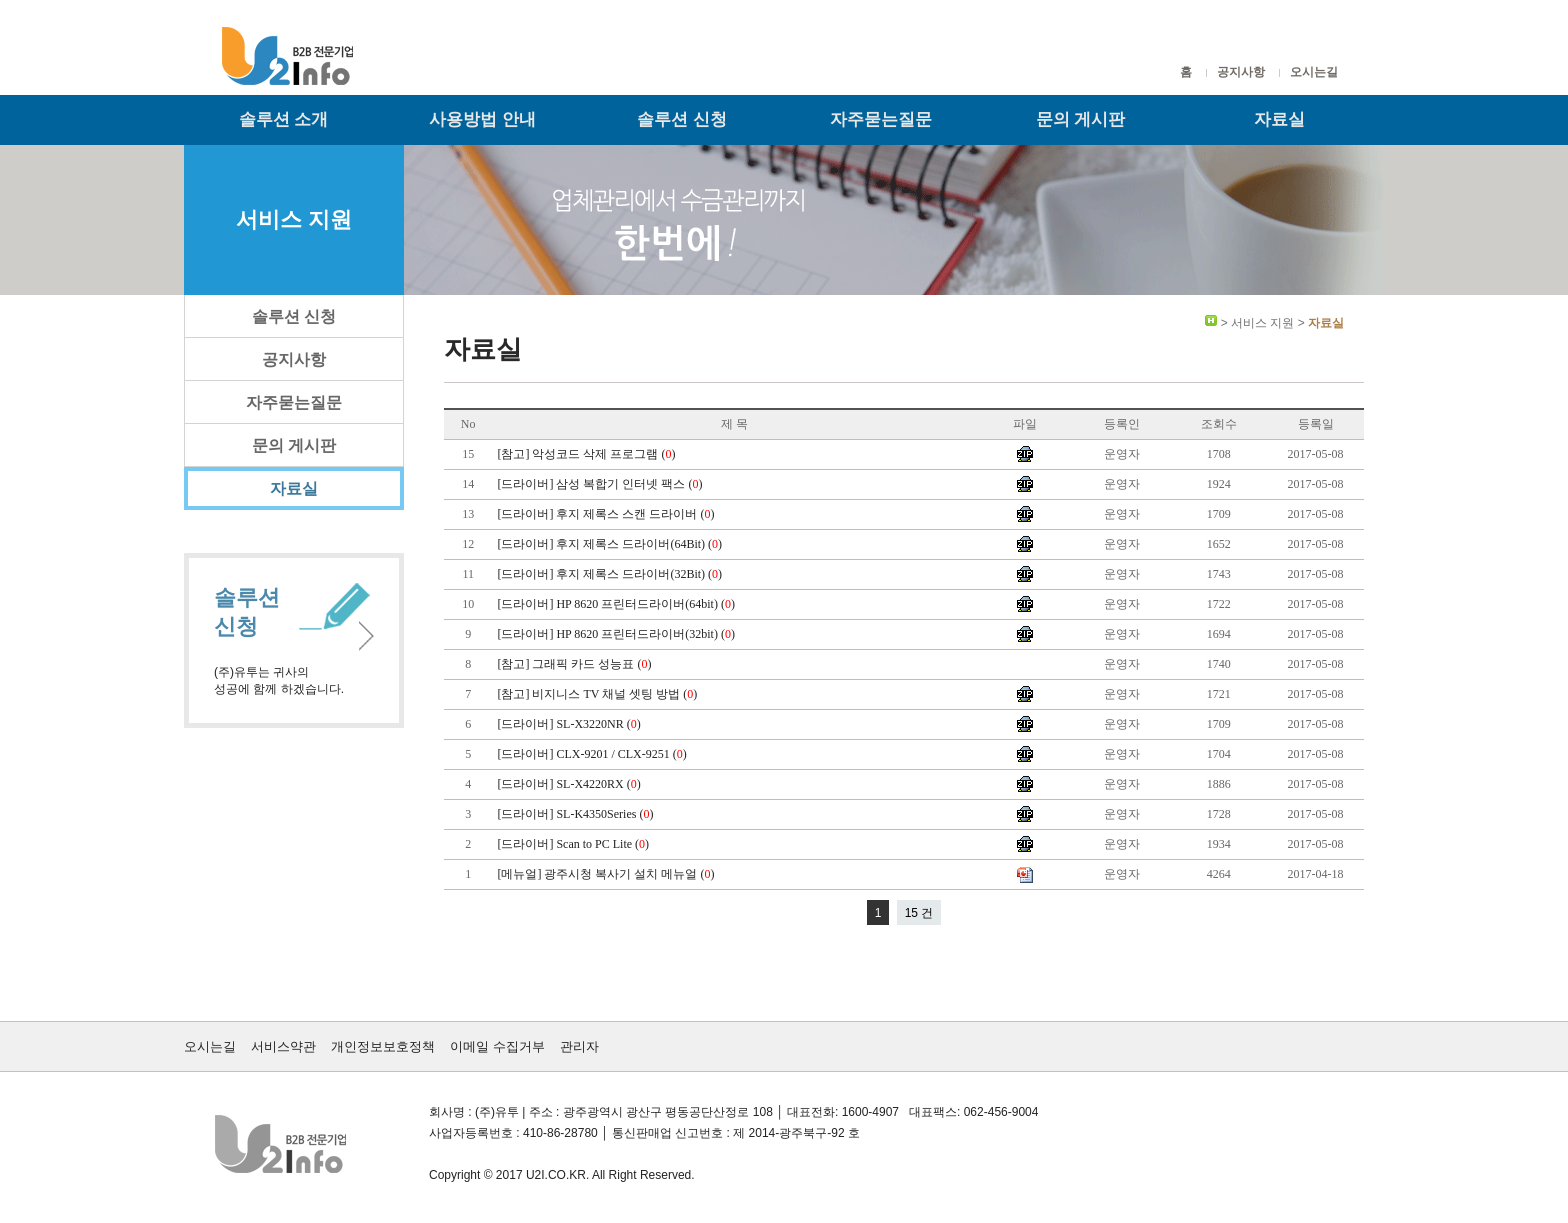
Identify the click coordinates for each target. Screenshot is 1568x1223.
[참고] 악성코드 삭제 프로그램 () (587, 454)
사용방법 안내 (482, 119)
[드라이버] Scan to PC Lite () (574, 844)
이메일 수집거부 (497, 1046)
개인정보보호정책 (383, 1046)
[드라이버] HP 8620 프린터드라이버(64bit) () (617, 604)
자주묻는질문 (881, 119)
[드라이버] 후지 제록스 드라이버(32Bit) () (611, 574)
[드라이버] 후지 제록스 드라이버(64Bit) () (611, 544)
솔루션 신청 (682, 119)
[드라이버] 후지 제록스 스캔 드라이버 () (607, 514)
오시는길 (1314, 72)
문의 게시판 (1081, 119)
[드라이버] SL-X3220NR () (570, 724)
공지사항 (1241, 72)
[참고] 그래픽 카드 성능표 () (575, 664)
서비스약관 (283, 1046)
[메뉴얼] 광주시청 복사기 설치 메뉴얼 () (607, 874)
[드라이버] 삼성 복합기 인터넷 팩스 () (601, 484)
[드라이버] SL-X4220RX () (570, 784)
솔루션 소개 (284, 119)
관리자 (579, 1046)
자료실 (1279, 119)
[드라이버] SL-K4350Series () (576, 814)
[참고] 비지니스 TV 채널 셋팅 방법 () (598, 694)
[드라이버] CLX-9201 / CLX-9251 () (593, 754)
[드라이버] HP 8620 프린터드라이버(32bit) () (617, 634)
